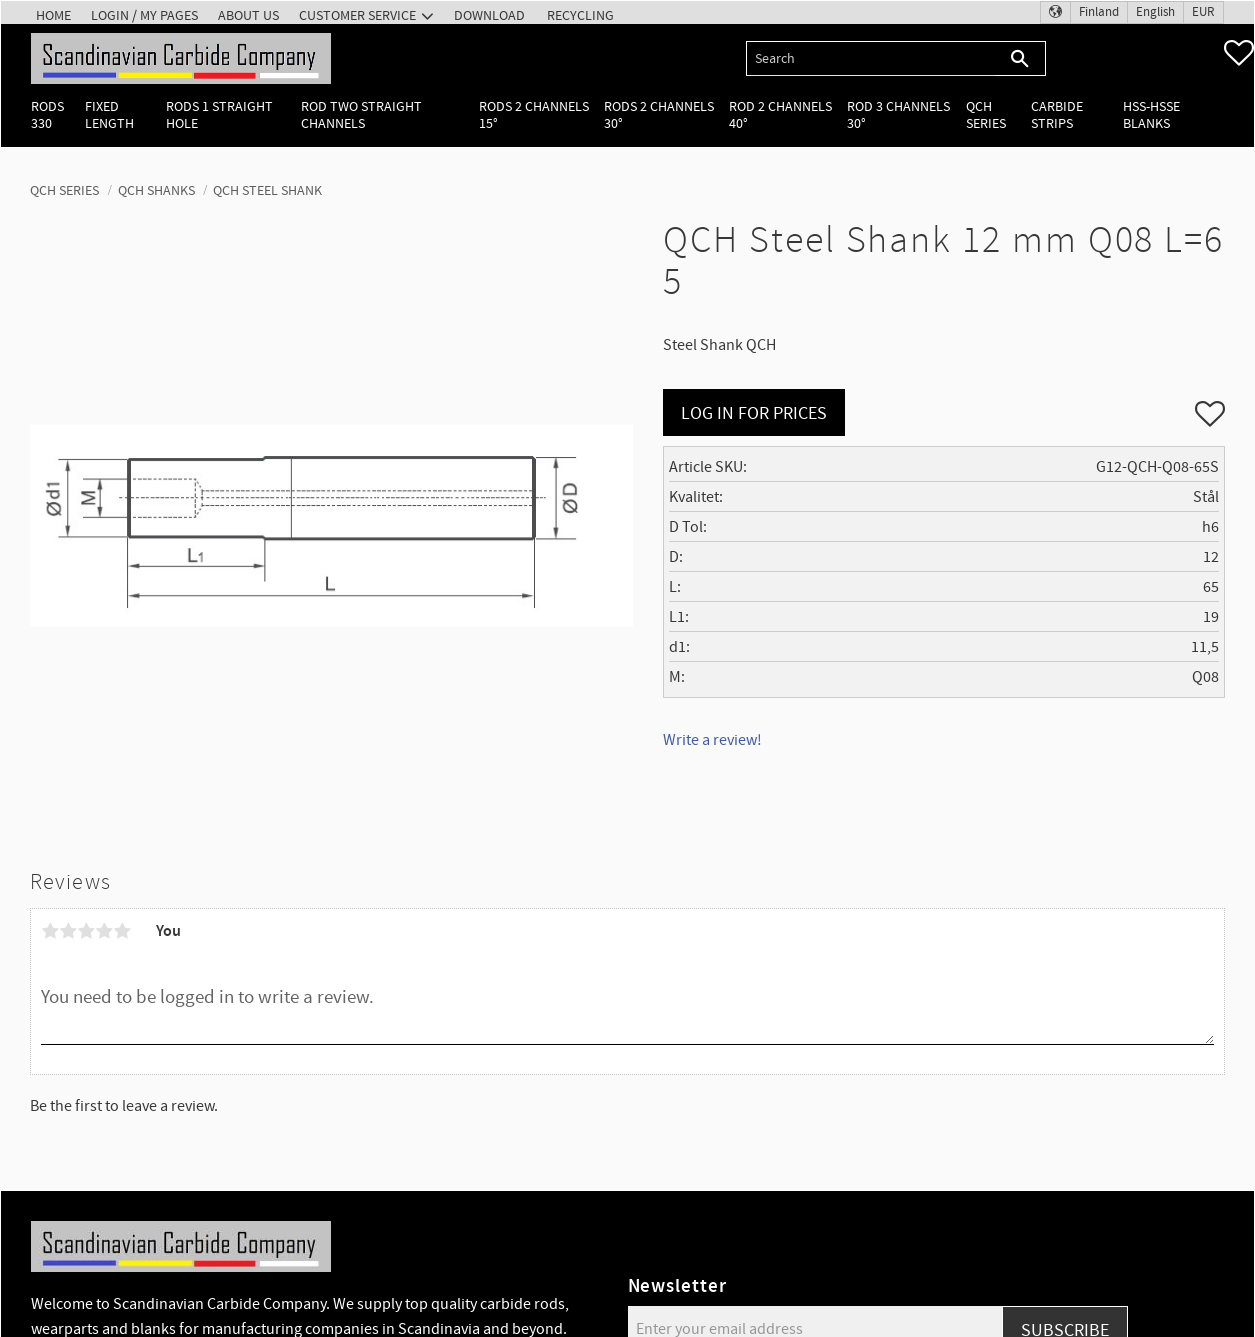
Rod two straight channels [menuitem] (361, 115)
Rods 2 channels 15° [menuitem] (534, 115)
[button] (1239, 53)
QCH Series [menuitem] (986, 115)
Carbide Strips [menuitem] (1057, 115)
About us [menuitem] (248, 15)
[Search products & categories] (870, 58)
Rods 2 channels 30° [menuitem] (659, 115)
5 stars (122, 931)
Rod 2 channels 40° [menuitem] (780, 115)
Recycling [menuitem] (580, 15)
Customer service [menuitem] (357, 15)
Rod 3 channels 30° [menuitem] (898, 115)
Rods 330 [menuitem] (47, 115)
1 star (50, 931)
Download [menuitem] (489, 15)
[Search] (1020, 58)
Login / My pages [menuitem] (144, 15)
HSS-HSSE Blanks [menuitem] (1151, 115)
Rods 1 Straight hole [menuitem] (219, 115)
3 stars (86, 931)
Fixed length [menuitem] (109, 115)
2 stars (68, 931)
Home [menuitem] (53, 15)
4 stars (104, 931)
